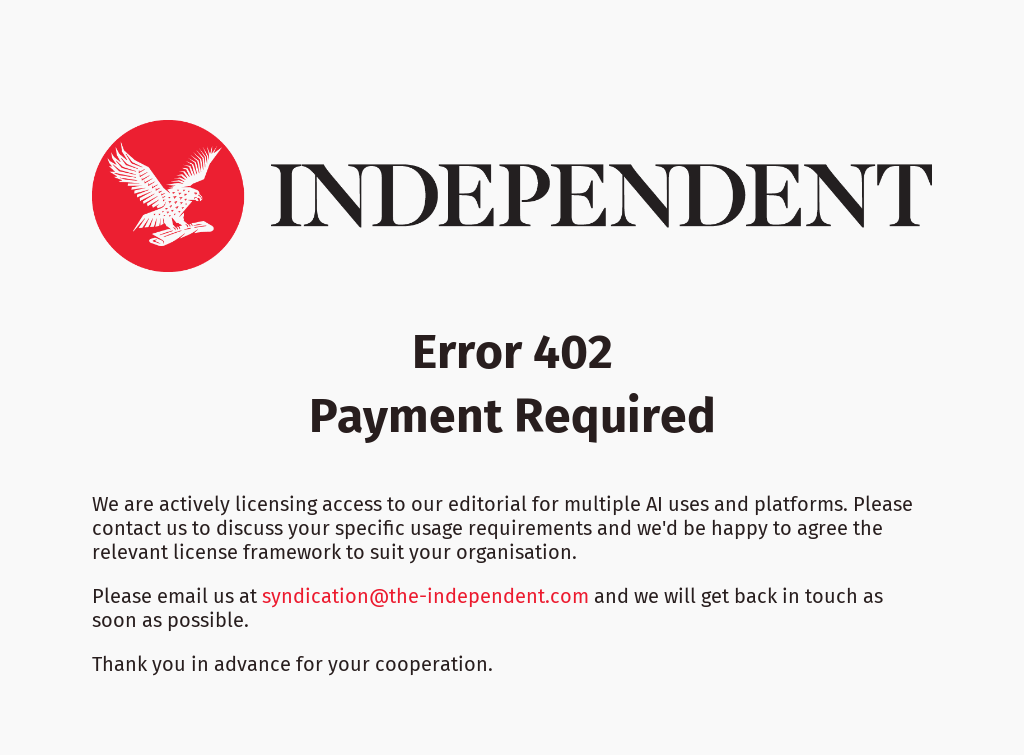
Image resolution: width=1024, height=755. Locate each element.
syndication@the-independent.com (425, 596)
